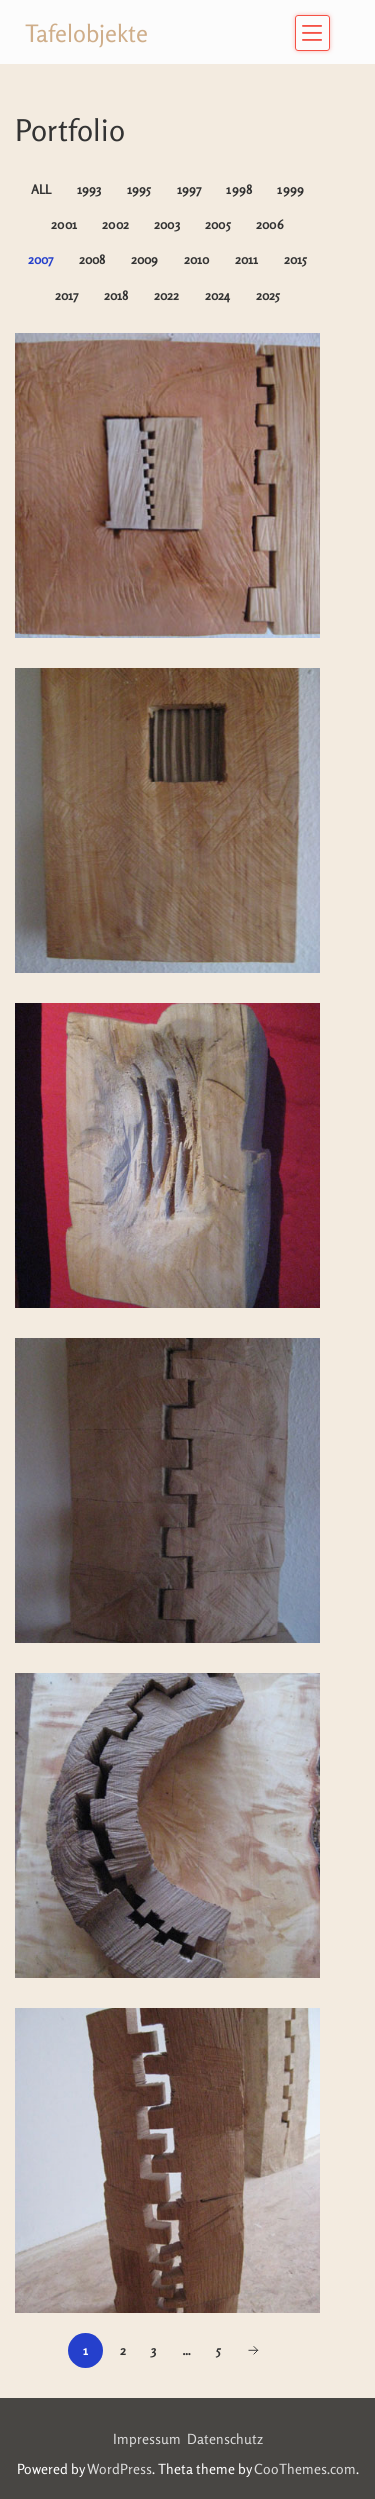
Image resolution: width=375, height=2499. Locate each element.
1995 (139, 189)
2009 (145, 259)
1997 (189, 189)
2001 (64, 224)
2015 (296, 259)
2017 (67, 295)
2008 (92, 259)
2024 (218, 295)
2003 (167, 224)
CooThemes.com (305, 2468)
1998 (239, 189)
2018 (116, 295)
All (41, 189)
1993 (89, 189)
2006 (270, 224)
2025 (268, 295)
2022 (167, 295)
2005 (218, 224)
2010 (197, 259)
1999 (290, 189)
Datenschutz (225, 2438)
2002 (115, 224)
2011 (247, 259)
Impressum (150, 2438)
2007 (41, 259)
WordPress (119, 2468)
